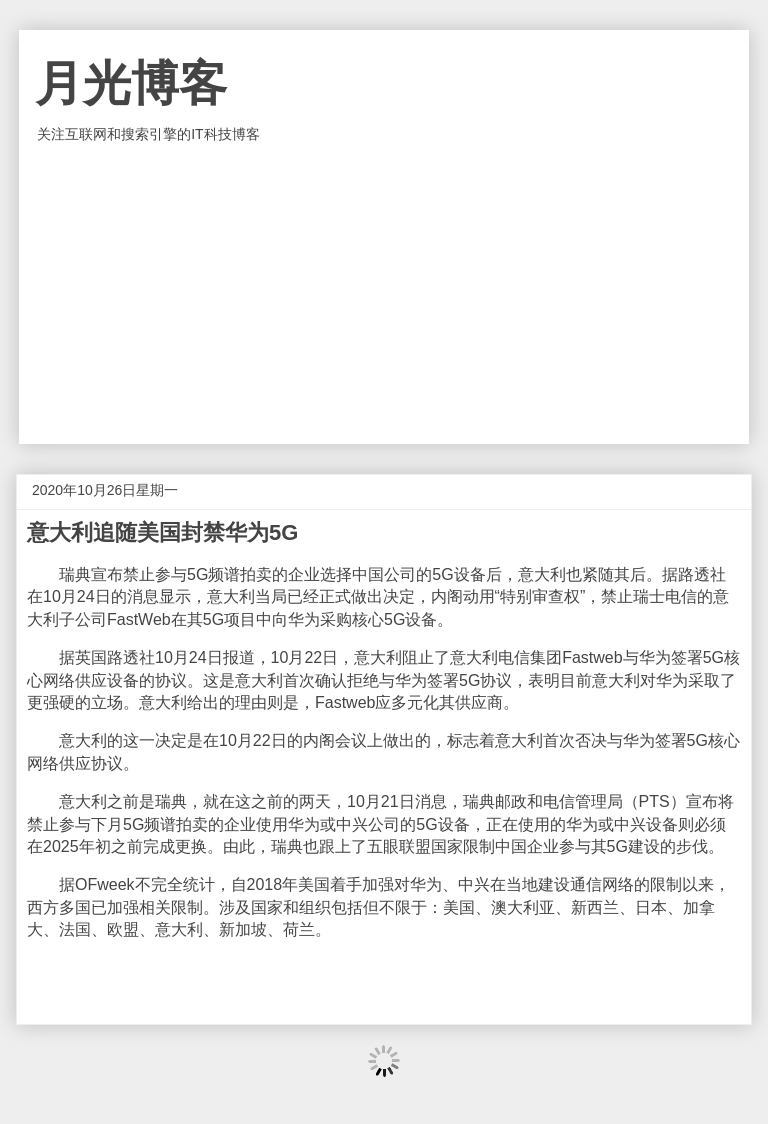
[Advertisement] (384, 294)
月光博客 (131, 83)
